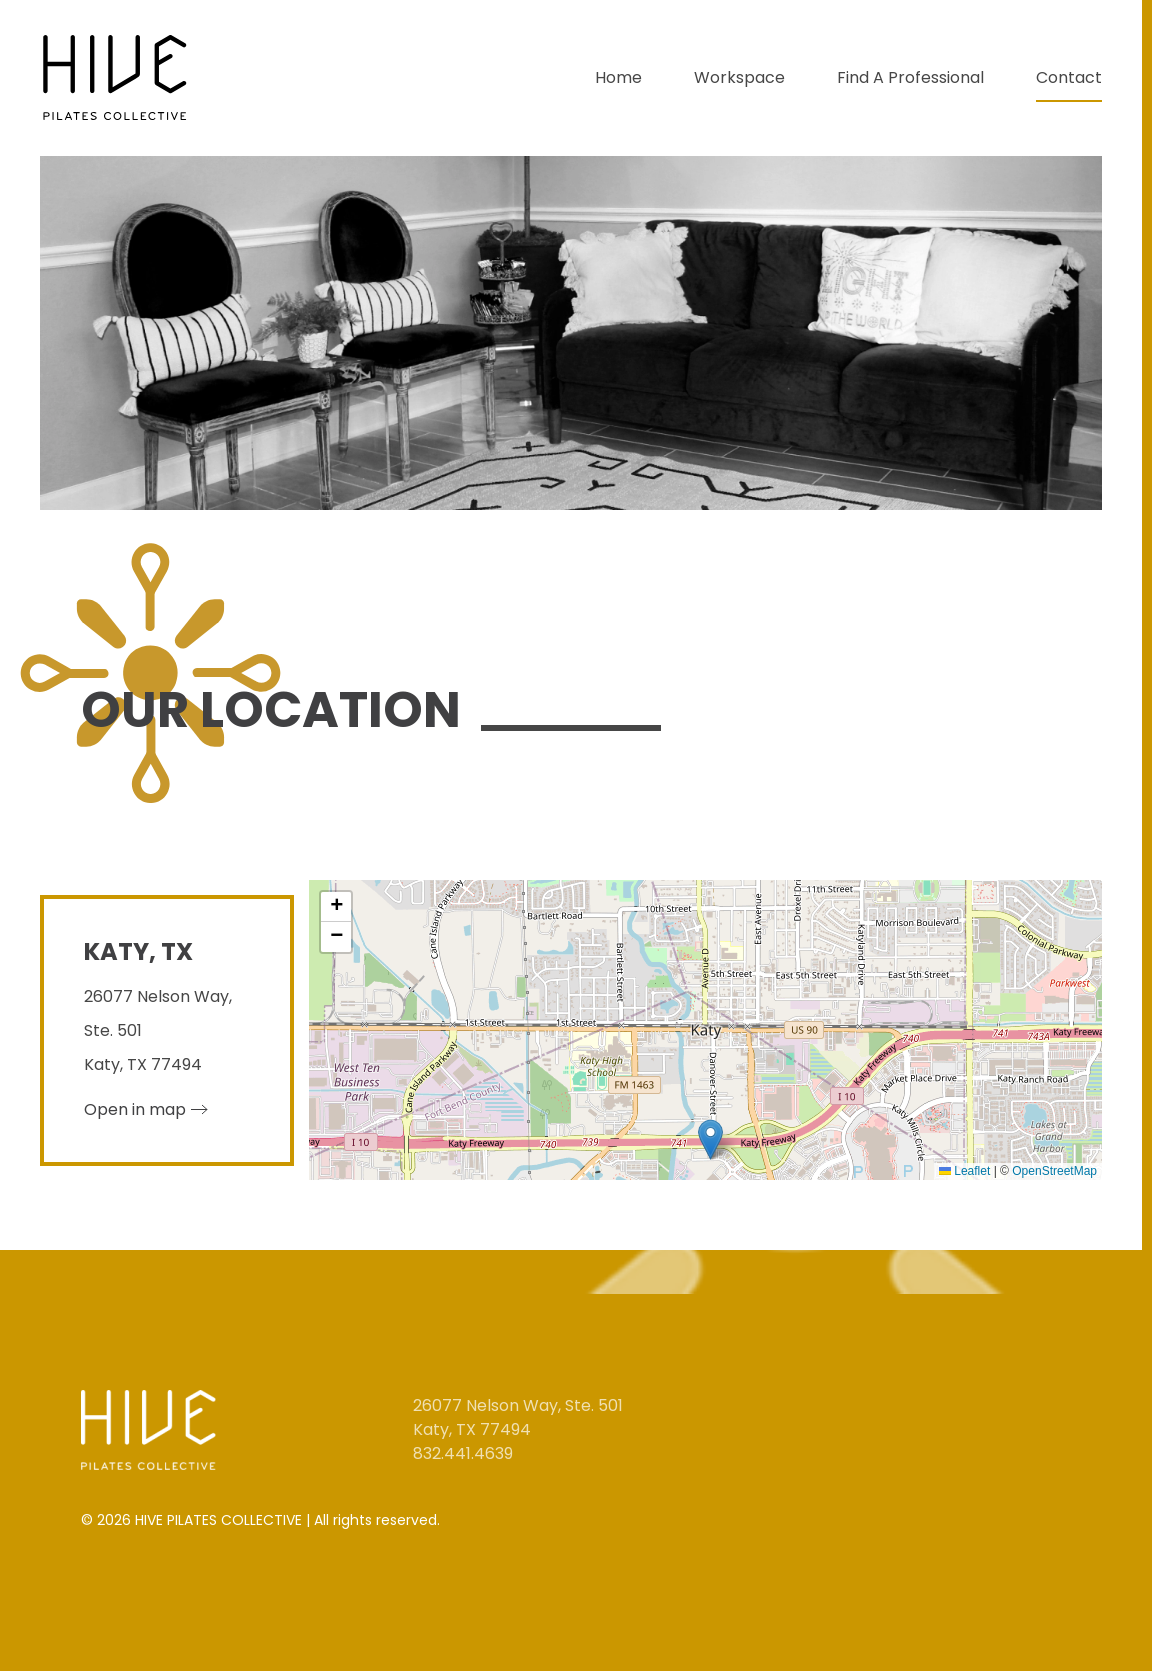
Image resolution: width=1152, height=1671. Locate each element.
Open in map (135, 1109)
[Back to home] (118, 78)
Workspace (739, 77)
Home (618, 77)
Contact (1069, 77)
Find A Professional (910, 77)
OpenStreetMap (1054, 1171)
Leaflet (964, 1171)
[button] (710, 1139)
